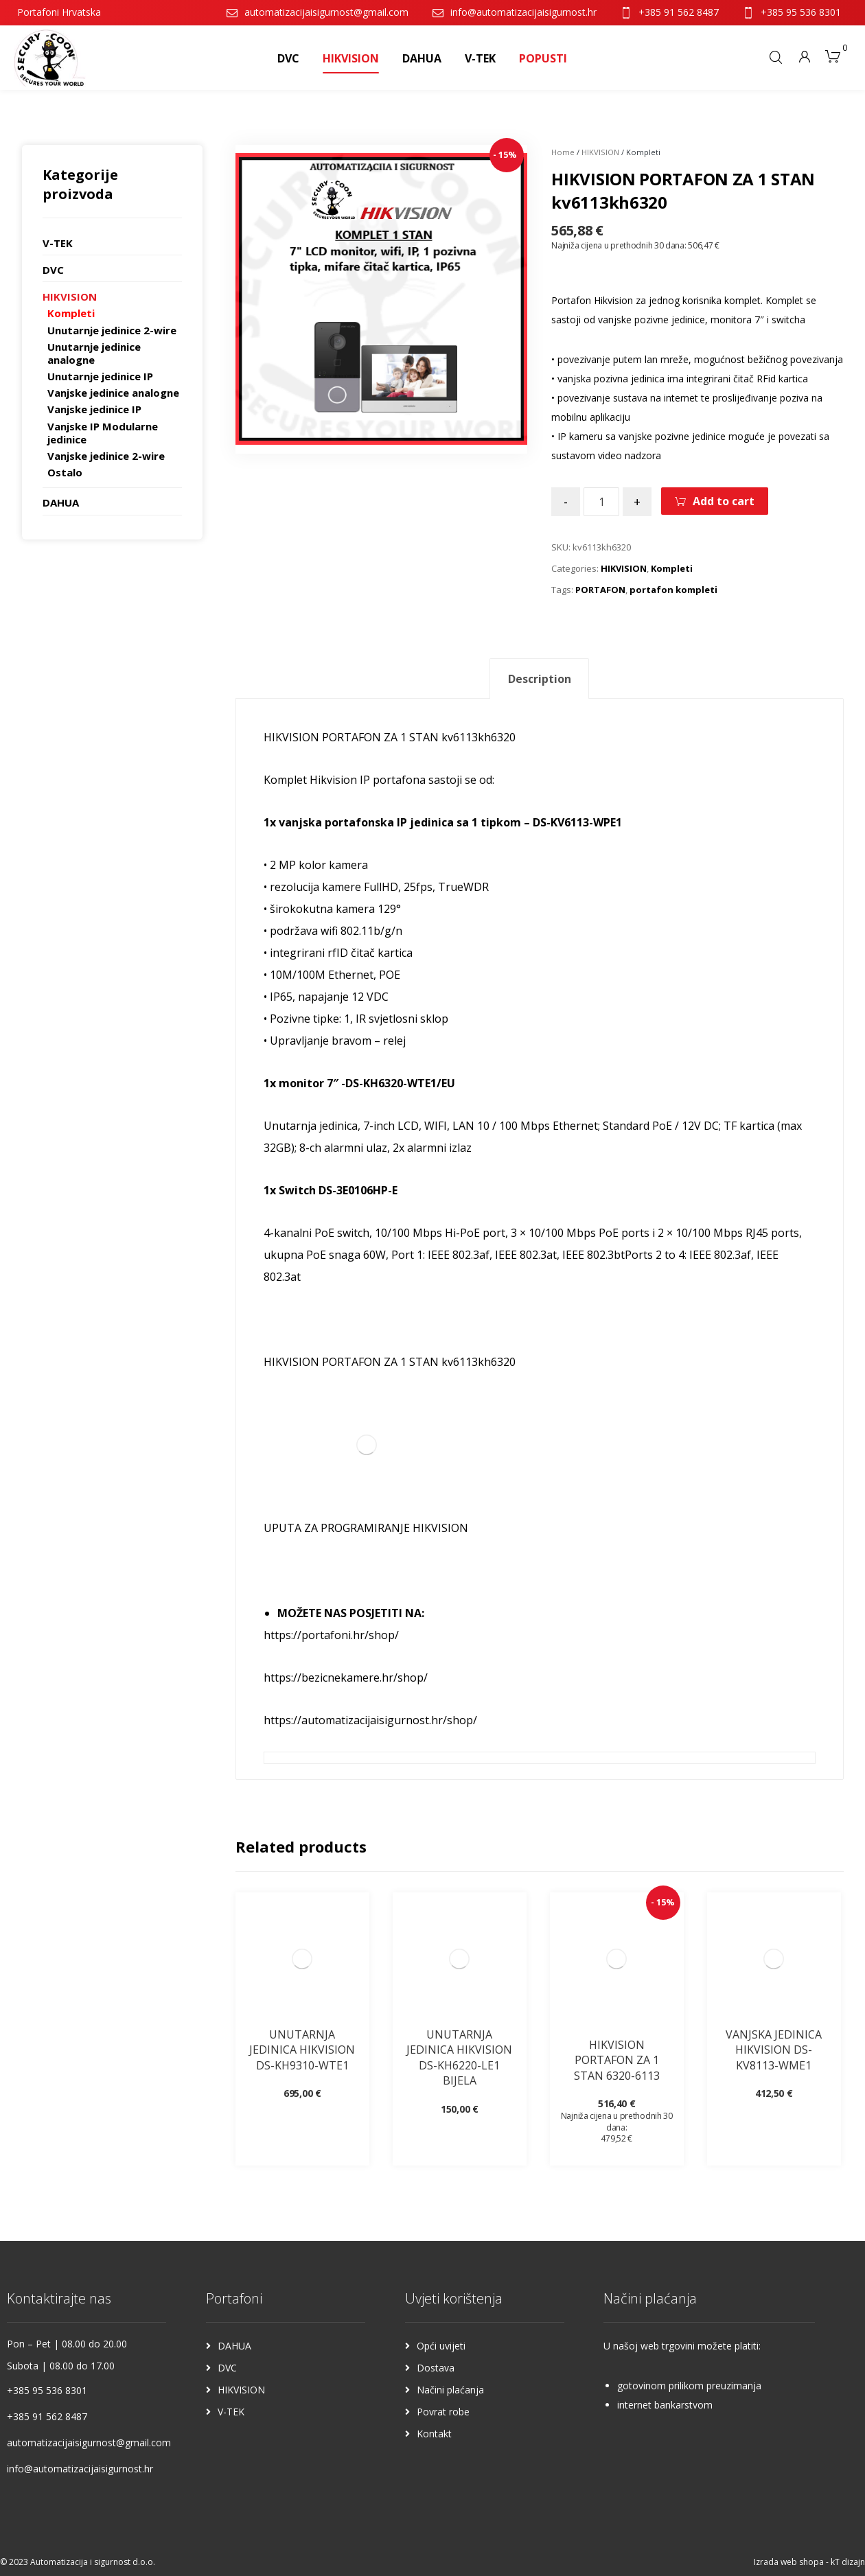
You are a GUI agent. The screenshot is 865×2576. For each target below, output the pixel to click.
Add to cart (723, 501)
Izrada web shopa (789, 2562)
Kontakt (434, 2433)
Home (563, 152)
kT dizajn (848, 2562)
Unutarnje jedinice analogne (94, 353)
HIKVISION (600, 152)
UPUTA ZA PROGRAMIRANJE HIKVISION (366, 1527)
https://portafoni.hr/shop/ (331, 1635)
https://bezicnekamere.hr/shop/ (346, 1677)
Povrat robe (443, 2411)
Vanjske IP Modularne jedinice (102, 432)
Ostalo (64, 472)
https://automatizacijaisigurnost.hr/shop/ (370, 1720)
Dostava (435, 2367)
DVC (53, 270)
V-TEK (58, 243)
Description (539, 678)
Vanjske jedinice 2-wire (106, 456)
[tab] (539, 678)
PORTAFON (600, 589)
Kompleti (672, 568)
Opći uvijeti (441, 2345)
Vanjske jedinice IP (94, 409)
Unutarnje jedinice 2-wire (111, 330)
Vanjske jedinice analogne (113, 392)
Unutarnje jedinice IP (100, 376)
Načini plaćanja (450, 2389)
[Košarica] (833, 54)
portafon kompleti (673, 589)
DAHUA (61, 502)
